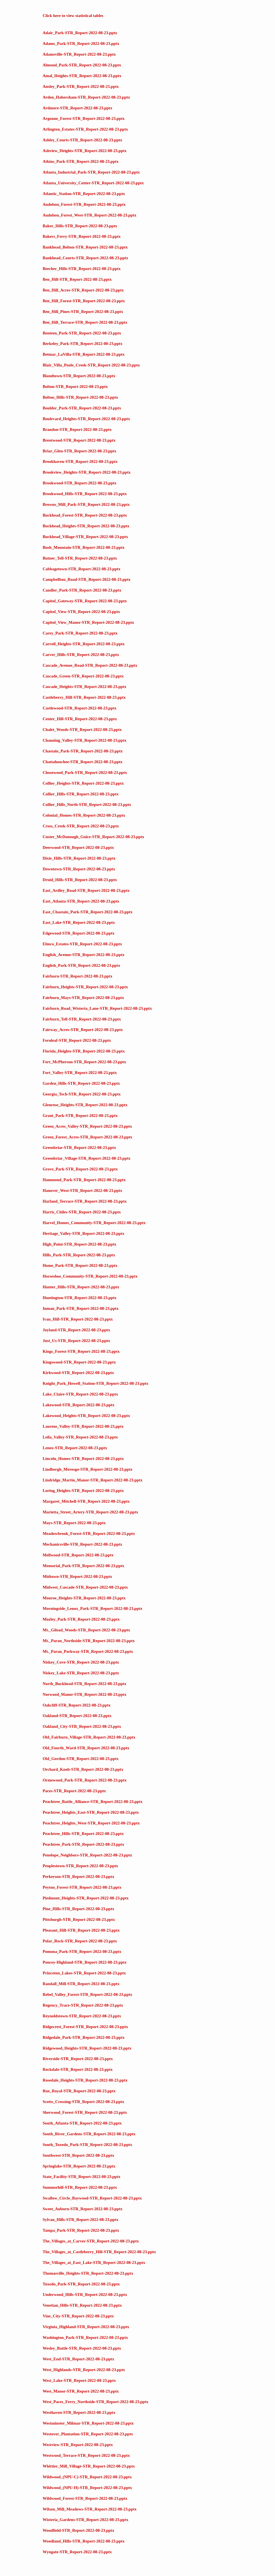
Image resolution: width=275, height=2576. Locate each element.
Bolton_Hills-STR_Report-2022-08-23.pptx (80, 397)
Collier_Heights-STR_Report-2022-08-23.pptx (83, 783)
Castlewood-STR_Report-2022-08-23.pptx (79, 708)
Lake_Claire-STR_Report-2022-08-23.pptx (80, 1394)
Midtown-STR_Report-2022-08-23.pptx (77, 1576)
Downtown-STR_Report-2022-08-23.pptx (79, 869)
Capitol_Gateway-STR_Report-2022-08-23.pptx (85, 601)
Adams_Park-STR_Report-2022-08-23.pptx (81, 43)
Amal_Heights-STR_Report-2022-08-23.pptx (82, 75)
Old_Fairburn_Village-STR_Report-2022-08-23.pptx (89, 1737)
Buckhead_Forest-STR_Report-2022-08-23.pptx (85, 515)
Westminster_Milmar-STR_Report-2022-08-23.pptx (88, 2423)
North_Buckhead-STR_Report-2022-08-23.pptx (84, 1683)
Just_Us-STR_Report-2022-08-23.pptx (76, 1340)
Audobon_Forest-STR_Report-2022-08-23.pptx (84, 204)
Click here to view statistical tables (73, 15)
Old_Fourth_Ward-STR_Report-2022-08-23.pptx (86, 1748)
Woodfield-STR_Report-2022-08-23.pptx (78, 2530)
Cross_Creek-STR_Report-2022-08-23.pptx (81, 826)
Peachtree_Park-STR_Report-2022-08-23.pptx (83, 1844)
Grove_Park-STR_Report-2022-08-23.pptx (80, 1169)
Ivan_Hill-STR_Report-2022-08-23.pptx (78, 1319)
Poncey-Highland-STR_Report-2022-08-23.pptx (85, 1962)
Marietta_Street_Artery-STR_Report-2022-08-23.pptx (90, 1512)
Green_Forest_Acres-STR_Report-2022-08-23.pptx (87, 1137)
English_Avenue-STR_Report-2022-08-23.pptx (83, 954)
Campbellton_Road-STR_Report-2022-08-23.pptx (86, 579)
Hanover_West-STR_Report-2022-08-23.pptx (82, 1190)
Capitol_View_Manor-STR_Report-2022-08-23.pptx (88, 622)
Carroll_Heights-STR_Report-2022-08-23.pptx (84, 644)
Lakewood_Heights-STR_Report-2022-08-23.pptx (86, 1415)
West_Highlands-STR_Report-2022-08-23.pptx (84, 2369)
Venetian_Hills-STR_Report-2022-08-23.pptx (82, 2305)
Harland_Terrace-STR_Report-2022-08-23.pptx (85, 1201)
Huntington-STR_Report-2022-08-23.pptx (79, 1297)
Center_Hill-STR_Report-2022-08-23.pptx (80, 719)
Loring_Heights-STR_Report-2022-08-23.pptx (83, 1490)
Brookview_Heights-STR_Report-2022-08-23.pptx (87, 472)
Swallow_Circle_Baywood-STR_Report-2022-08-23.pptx (92, 2198)
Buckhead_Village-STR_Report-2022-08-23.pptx (85, 536)
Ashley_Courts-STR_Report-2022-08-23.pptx (82, 140)
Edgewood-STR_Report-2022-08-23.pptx (78, 933)
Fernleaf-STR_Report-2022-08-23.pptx (77, 1040)
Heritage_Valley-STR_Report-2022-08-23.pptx (83, 1233)
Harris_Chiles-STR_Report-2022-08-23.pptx (82, 1212)
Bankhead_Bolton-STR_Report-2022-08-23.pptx (85, 247)
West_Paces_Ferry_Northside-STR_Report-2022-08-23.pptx (95, 2401)
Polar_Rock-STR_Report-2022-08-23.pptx (80, 1941)
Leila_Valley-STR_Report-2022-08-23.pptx (80, 1437)
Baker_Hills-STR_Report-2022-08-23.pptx (80, 226)
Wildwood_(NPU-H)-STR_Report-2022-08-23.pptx (87, 2487)
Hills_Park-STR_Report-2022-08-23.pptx (79, 1255)
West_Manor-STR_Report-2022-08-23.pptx (81, 2391)
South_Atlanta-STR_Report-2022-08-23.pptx (82, 2123)
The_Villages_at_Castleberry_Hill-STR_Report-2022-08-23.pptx (99, 2252)
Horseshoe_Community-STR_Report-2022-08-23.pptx (90, 1276)
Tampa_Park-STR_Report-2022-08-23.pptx (81, 2230)
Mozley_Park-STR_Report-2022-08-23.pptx (81, 1619)
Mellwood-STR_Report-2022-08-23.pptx (78, 1555)
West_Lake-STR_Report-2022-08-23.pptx (79, 2380)
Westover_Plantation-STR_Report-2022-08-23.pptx (88, 2434)
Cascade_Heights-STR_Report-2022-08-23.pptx (84, 686)
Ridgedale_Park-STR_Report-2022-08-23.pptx (83, 2037)
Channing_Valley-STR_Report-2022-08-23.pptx (84, 740)
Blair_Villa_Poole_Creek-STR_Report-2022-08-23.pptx (91, 365)
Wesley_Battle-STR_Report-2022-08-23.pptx (82, 2348)
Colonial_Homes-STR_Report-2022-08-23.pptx (84, 815)
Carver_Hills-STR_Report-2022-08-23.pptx (81, 654)
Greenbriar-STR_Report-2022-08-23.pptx (79, 1147)
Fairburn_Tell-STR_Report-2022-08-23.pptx (82, 1019)
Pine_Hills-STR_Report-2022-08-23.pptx (78, 1908)
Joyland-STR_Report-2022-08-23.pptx (76, 1330)
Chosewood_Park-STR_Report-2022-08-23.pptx (85, 772)
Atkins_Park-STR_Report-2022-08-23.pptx (80, 161)
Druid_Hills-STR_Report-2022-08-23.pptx (80, 879)
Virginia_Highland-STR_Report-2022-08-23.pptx (86, 2326)
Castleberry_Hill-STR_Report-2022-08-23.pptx (84, 697)
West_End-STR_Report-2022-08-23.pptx (78, 2359)
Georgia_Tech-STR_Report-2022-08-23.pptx (82, 1094)
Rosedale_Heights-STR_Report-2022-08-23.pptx (85, 2080)
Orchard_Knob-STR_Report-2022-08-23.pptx (83, 1769)
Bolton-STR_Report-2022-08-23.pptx (75, 386)
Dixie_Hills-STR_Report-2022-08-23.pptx (79, 858)
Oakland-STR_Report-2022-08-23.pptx (77, 1715)
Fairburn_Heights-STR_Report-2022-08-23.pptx (85, 987)
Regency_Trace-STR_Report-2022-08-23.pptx (83, 2005)
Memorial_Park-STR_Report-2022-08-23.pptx (83, 1565)
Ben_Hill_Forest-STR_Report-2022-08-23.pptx (84, 301)
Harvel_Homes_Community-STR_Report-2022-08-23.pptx (94, 1222)
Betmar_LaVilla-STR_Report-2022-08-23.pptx (83, 354)
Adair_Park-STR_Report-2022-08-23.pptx (80, 33)
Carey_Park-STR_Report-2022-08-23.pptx (80, 633)
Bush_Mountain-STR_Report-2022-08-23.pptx (83, 547)
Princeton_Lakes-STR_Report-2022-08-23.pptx (84, 1973)
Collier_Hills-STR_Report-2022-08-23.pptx (80, 794)
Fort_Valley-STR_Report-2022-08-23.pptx (80, 1072)
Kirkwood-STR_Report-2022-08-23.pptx (78, 1372)
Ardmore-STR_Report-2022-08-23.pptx (77, 108)
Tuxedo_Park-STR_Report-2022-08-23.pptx (81, 2284)
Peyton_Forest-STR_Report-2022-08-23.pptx (82, 1887)
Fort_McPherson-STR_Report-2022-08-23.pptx (84, 1062)
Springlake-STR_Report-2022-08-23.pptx (79, 2166)
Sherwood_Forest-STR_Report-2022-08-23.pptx (85, 2112)
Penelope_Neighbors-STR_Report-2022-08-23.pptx (87, 1855)
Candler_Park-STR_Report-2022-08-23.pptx (82, 590)
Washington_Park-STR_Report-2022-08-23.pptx (85, 2337)
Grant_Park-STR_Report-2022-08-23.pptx (80, 1115)
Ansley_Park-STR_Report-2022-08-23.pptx (81, 86)
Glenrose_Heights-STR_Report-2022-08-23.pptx (85, 1105)
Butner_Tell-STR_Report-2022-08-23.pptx (80, 558)
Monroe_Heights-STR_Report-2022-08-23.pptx (84, 1598)
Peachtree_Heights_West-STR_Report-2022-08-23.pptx (91, 1823)
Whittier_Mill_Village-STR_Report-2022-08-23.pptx (89, 2466)
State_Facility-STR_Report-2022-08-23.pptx (81, 2176)
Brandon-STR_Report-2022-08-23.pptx (77, 429)
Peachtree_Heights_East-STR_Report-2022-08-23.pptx (91, 1812)
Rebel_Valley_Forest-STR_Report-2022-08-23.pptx (87, 1994)
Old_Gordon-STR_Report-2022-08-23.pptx (80, 1758)
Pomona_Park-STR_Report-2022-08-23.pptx (82, 1951)
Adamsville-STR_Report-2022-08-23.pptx (79, 54)
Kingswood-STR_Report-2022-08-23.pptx (79, 1362)
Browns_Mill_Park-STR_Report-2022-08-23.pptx (86, 504)
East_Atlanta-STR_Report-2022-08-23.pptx (81, 901)
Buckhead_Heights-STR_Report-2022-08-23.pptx (86, 526)
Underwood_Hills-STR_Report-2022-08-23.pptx (85, 2294)
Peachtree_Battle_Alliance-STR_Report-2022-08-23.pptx (92, 1801)
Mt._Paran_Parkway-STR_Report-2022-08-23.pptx (88, 1651)
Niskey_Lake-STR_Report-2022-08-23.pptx (81, 1673)
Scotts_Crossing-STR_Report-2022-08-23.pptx (83, 2101)
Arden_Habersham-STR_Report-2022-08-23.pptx (86, 97)
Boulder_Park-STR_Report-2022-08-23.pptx (82, 408)
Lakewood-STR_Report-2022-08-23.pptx (78, 1405)
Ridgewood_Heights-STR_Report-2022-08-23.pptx (87, 2048)
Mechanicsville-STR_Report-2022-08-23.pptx (82, 1544)
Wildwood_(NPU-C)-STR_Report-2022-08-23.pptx (87, 2477)
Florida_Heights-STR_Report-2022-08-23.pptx (84, 1051)
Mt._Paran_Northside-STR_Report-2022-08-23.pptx (89, 1640)
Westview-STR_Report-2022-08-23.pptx (78, 2444)
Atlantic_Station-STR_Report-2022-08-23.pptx (84, 193)
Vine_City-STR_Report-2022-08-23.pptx (78, 2316)
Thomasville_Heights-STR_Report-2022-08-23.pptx (88, 2273)
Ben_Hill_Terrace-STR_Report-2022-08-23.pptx (85, 322)
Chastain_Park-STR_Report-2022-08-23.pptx (83, 751)
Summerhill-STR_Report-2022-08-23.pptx (80, 2187)
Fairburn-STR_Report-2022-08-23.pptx (77, 976)
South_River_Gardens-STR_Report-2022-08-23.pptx (89, 2134)
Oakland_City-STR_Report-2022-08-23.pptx (82, 1726)
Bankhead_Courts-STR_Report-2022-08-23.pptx (85, 258)
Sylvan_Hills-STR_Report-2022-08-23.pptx (80, 2219)
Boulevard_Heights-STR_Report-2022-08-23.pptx (86, 418)
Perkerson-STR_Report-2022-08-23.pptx (78, 1876)
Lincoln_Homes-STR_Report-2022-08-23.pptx (83, 1458)
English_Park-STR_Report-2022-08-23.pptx (81, 965)
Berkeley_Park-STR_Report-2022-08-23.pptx (82, 343)
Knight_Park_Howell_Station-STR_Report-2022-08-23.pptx (95, 1383)
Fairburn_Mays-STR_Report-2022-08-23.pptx (83, 997)
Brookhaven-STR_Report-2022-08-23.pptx (80, 461)
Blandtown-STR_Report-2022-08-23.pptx (79, 376)
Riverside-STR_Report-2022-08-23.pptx (78, 2058)
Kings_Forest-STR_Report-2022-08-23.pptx (81, 1351)
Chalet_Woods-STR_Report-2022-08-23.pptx (82, 729)
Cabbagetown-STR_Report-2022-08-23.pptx (81, 569)
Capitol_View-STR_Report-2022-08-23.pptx (81, 611)
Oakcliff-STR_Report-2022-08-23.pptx (76, 1705)
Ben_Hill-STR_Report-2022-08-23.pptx (77, 279)
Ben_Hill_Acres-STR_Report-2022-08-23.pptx (83, 290)
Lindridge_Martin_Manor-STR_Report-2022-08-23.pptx (92, 1480)
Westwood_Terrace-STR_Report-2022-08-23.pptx (86, 2455)
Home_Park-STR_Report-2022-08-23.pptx (80, 1265)
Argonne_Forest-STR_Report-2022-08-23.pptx (84, 118)
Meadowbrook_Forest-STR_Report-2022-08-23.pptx (89, 1533)
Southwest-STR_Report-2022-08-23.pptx (78, 2155)
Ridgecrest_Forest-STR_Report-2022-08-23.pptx (85, 2026)
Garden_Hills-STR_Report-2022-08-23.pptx (81, 1083)
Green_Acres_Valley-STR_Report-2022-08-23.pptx (87, 1126)
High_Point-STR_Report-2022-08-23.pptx (79, 1244)
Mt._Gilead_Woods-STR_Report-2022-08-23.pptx (86, 1630)
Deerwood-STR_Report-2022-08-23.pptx (78, 847)
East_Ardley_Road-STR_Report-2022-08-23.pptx (86, 890)
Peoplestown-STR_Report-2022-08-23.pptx (80, 1866)
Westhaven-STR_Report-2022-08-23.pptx (79, 2412)
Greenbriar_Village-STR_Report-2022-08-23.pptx (86, 1158)
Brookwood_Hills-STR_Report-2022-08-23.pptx (85, 493)
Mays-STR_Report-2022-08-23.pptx (74, 1523)
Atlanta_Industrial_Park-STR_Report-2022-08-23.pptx (91, 172)
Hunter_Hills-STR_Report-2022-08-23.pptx (81, 1287)
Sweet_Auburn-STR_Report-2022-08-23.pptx (82, 2209)
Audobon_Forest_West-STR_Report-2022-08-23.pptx (89, 215)
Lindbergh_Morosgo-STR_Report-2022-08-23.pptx (87, 1469)
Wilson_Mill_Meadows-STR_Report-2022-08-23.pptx (89, 2509)
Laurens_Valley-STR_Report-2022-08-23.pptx (83, 1426)
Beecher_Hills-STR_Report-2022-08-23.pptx (82, 268)
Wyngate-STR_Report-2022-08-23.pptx (77, 2552)
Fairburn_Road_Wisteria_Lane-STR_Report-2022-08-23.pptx (97, 1008)
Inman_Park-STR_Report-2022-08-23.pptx (80, 1308)
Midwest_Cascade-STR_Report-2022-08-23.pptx (85, 1587)
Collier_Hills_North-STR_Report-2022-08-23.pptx (87, 804)
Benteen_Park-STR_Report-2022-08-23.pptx (82, 333)
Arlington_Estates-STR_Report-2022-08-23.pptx (85, 129)
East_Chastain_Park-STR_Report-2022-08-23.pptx (87, 912)
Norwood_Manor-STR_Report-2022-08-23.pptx (84, 1694)
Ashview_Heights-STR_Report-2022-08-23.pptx (85, 150)
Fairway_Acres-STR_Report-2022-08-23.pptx (83, 1029)
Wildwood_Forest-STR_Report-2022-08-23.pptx (85, 2498)
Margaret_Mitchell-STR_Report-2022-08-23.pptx (86, 1501)
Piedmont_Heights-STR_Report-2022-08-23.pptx (85, 1898)
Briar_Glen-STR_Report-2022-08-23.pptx (79, 451)
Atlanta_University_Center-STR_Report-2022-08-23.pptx (93, 183)
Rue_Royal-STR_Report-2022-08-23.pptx (79, 2091)
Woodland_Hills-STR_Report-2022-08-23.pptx (83, 2541)
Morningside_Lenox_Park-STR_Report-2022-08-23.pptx (92, 1608)
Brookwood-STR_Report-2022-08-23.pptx (79, 483)
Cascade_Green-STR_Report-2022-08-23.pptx (83, 676)
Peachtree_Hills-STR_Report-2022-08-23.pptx (83, 1833)
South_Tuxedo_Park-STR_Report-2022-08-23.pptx (87, 2144)
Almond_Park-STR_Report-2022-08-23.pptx (82, 65)
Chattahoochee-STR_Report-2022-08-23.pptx (82, 762)
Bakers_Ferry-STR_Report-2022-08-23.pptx (82, 236)
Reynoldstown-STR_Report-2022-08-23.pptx (82, 2016)
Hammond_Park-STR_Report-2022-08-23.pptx (84, 1179)
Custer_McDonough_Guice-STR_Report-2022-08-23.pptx (93, 836)
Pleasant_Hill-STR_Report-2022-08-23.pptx (81, 1930)
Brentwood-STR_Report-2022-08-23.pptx (79, 440)
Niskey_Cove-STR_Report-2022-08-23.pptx (81, 1662)
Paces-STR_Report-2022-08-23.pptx (74, 1791)
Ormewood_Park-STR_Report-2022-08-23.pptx (85, 1780)
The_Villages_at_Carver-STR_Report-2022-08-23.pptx (91, 2241)
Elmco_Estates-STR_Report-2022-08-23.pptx (82, 944)
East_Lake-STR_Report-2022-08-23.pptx (79, 922)
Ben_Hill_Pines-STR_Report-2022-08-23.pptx (83, 311)
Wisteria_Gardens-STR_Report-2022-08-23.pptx (85, 2519)
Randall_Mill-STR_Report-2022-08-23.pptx (81, 1983)
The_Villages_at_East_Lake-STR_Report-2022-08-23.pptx (94, 2262)
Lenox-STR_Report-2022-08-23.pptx (75, 1448)
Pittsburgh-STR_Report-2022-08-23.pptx (79, 1919)
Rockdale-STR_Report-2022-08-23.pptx (78, 2069)
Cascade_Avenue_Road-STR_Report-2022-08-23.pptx (90, 665)
